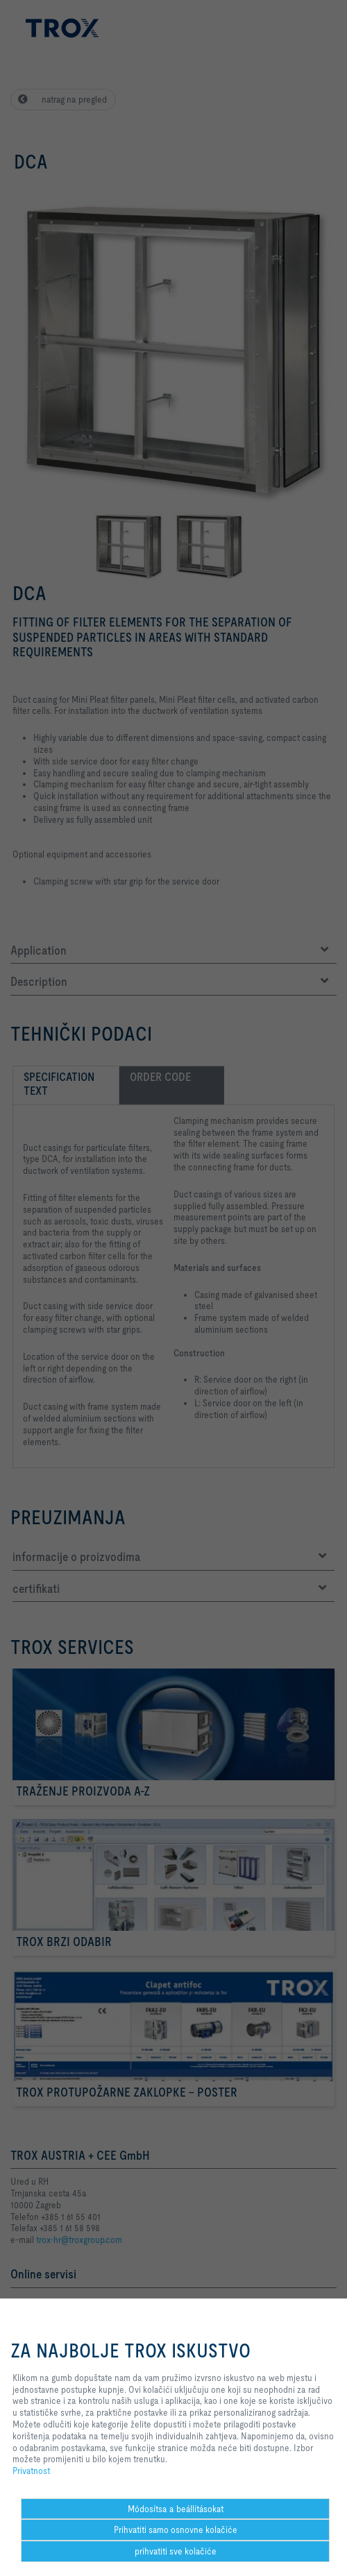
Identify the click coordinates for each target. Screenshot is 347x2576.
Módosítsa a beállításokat (175, 2508)
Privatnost (31, 2470)
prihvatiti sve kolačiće (176, 2551)
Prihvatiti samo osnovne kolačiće (175, 2529)
